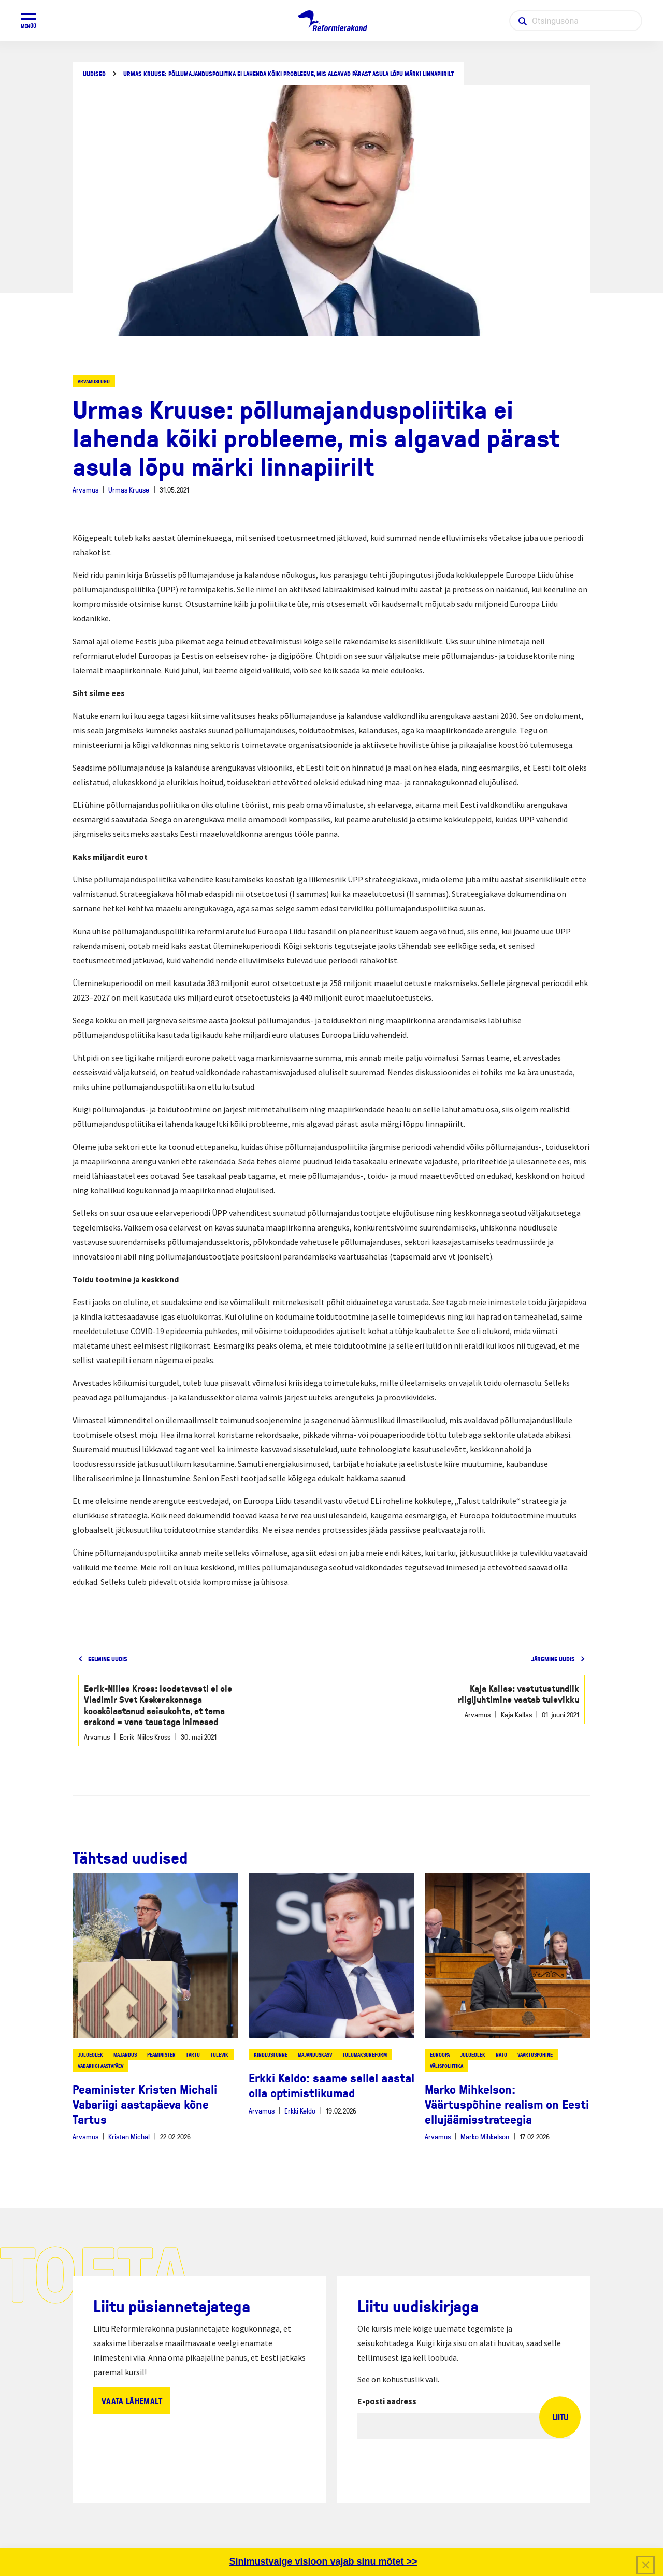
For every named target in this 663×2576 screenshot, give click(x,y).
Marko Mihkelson (484, 2136)
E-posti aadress (386, 2401)
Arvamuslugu (94, 381)
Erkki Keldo (299, 2111)
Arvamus (85, 490)
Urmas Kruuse (128, 490)
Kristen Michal (129, 2136)
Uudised (94, 73)
